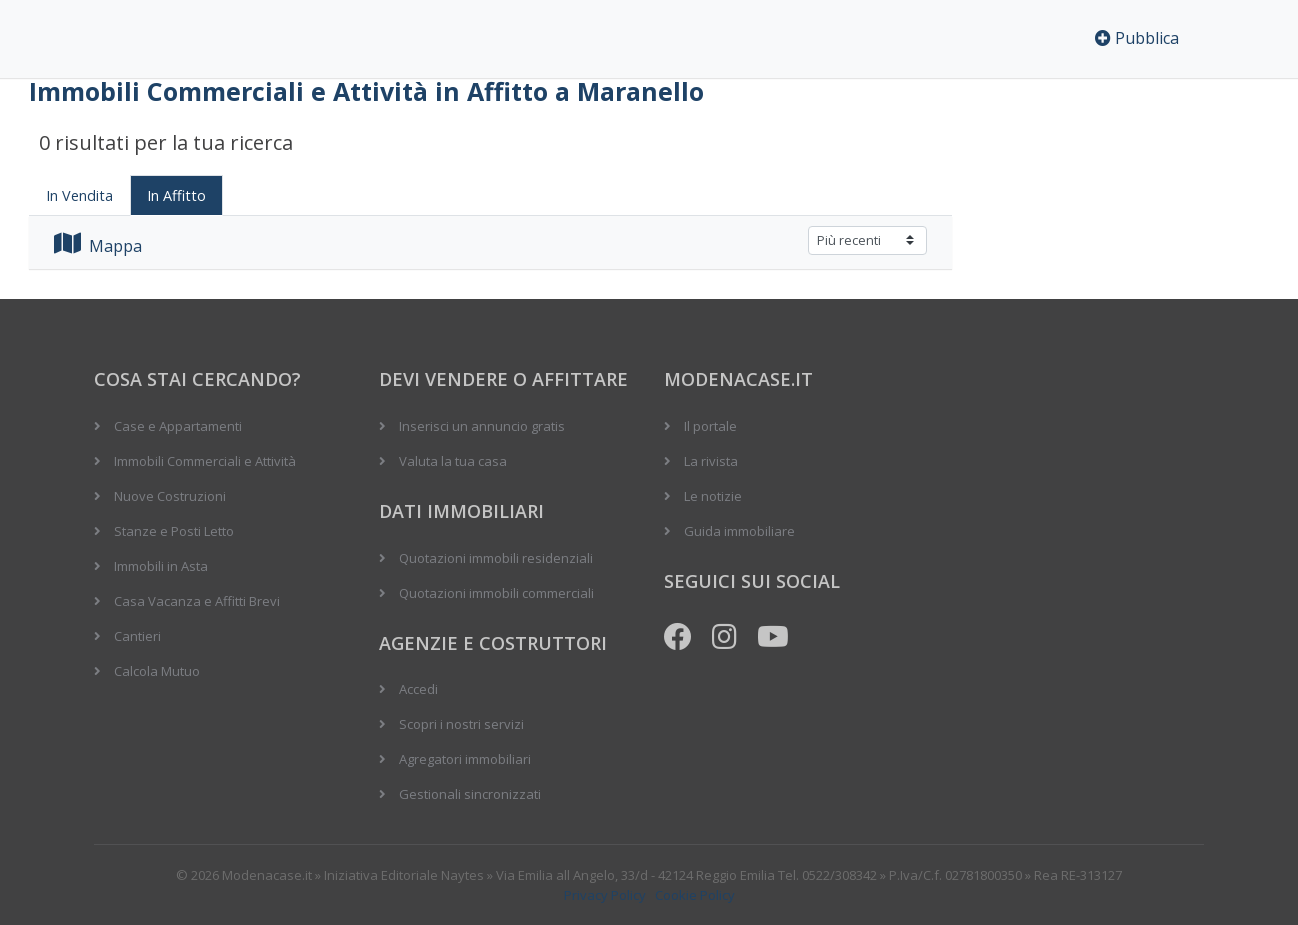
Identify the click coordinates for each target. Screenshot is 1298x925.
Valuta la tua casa (453, 461)
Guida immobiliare (739, 531)
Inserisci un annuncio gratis (482, 426)
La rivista (711, 461)
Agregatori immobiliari (465, 759)
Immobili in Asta (161, 566)
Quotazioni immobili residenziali (496, 558)
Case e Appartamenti (178, 426)
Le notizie (713, 496)
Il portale (710, 426)
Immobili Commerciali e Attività (205, 461)
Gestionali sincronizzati (470, 794)
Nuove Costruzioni (170, 496)
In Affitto (176, 195)
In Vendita (79, 195)
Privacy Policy (605, 895)
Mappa (98, 246)
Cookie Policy (695, 895)
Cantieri (137, 636)
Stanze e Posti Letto (174, 531)
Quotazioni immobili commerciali (496, 593)
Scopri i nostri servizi (461, 724)
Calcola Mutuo (157, 671)
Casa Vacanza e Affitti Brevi (197, 601)
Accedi (418, 689)
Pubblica (1137, 38)
